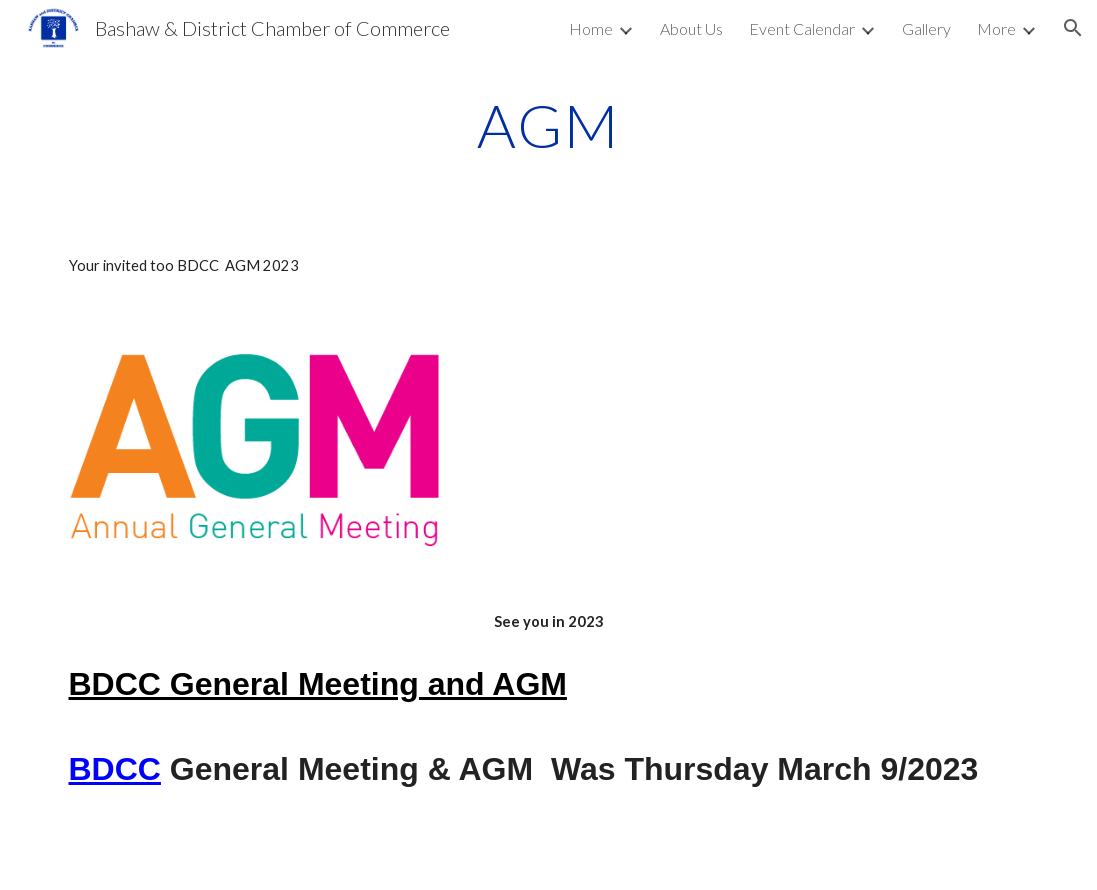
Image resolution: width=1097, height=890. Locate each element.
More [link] (996, 28)
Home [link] (591, 28)
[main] (549, 125)
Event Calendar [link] (802, 28)
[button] (1073, 28)
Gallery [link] (926, 28)
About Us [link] (691, 28)
